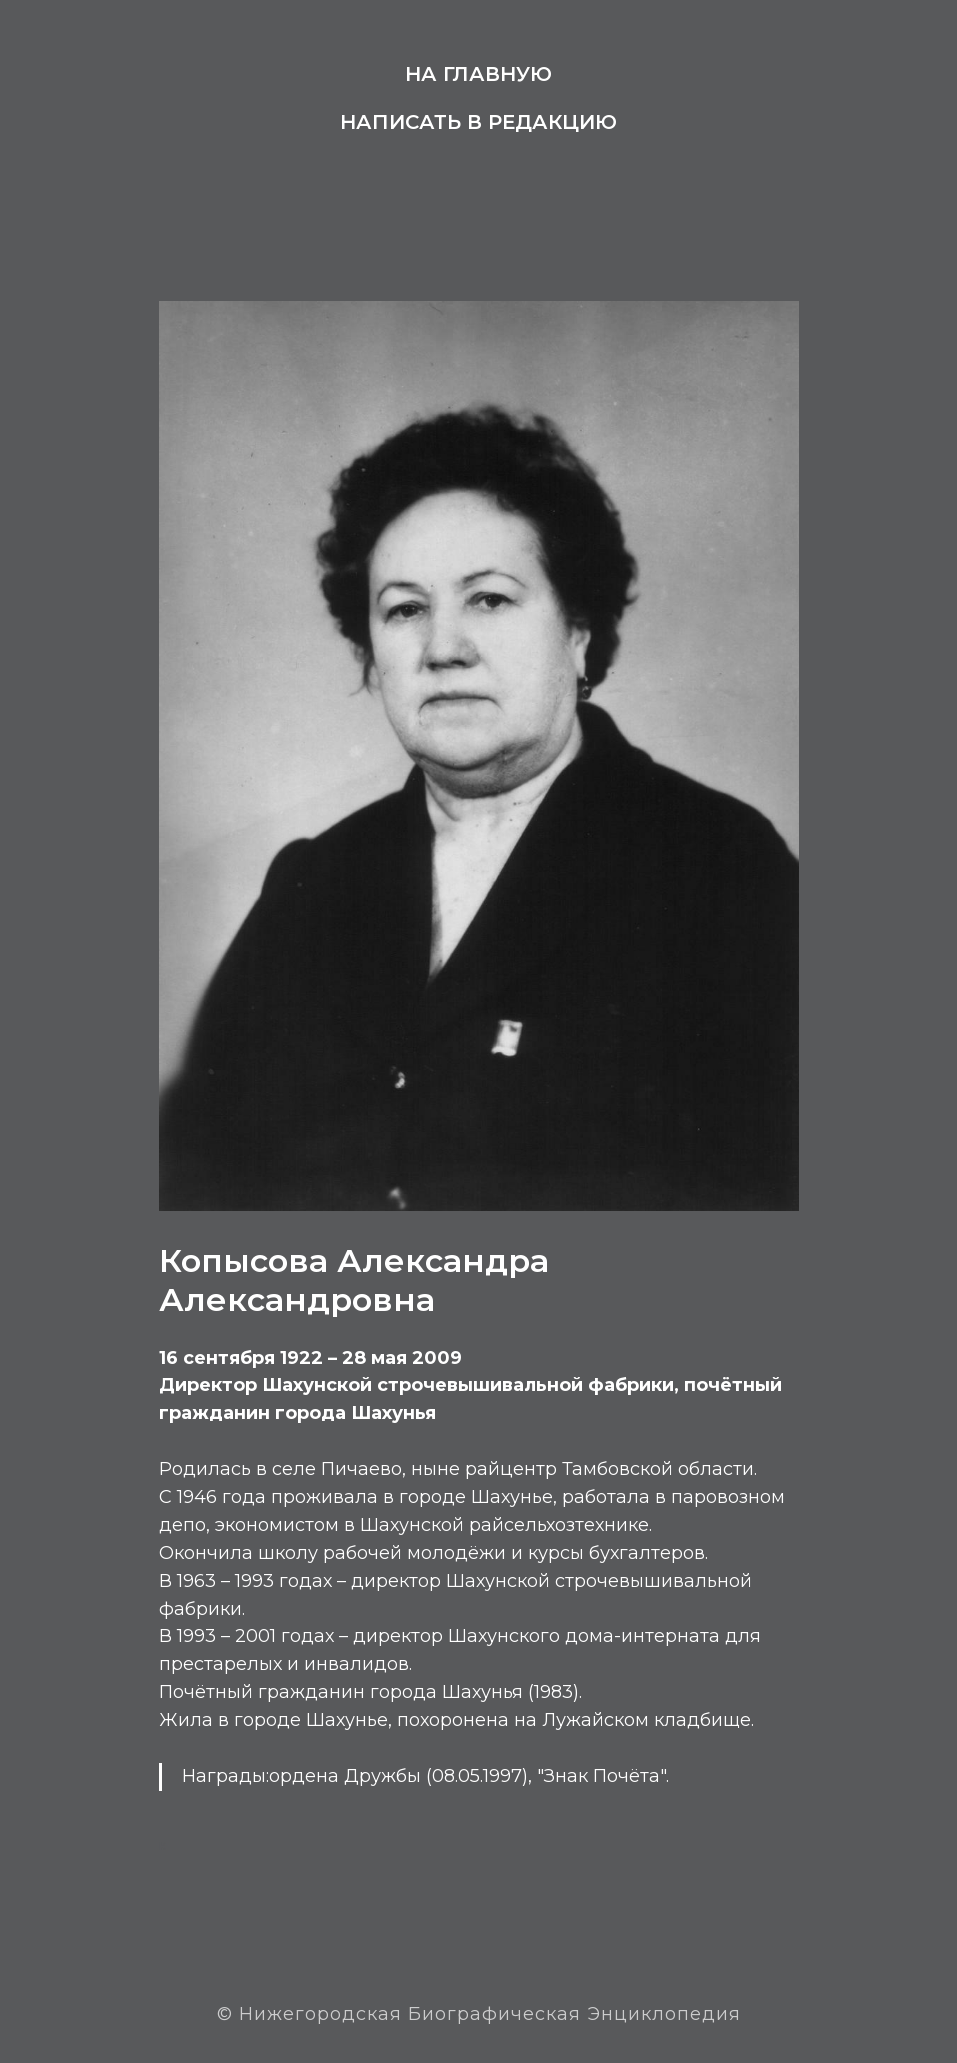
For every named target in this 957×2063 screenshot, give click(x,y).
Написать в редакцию (478, 122)
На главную (478, 74)
